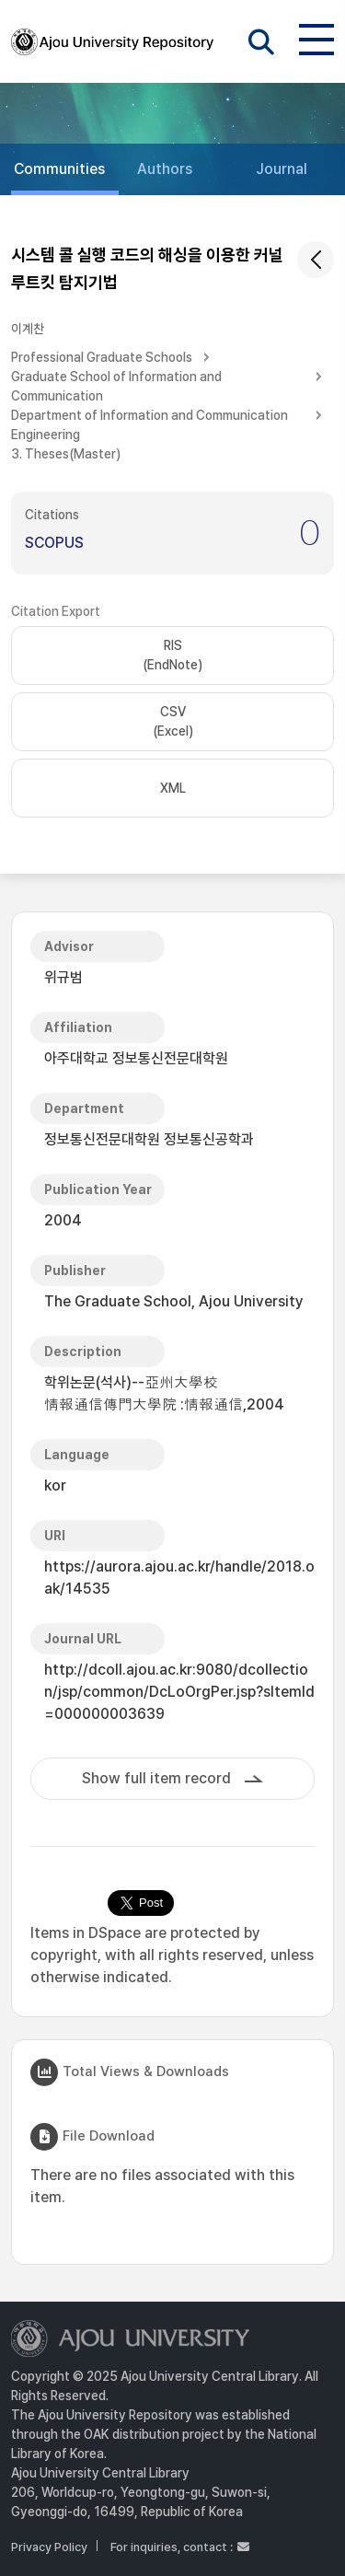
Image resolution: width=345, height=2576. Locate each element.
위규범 (63, 977)
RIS (172, 656)
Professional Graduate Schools (101, 357)
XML (173, 788)
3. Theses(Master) (66, 454)
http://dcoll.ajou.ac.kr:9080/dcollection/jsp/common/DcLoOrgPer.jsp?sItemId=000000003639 (179, 1692)
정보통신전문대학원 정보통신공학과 (149, 1139)
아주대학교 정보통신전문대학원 (136, 1058)
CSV (173, 722)
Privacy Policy (49, 2547)
